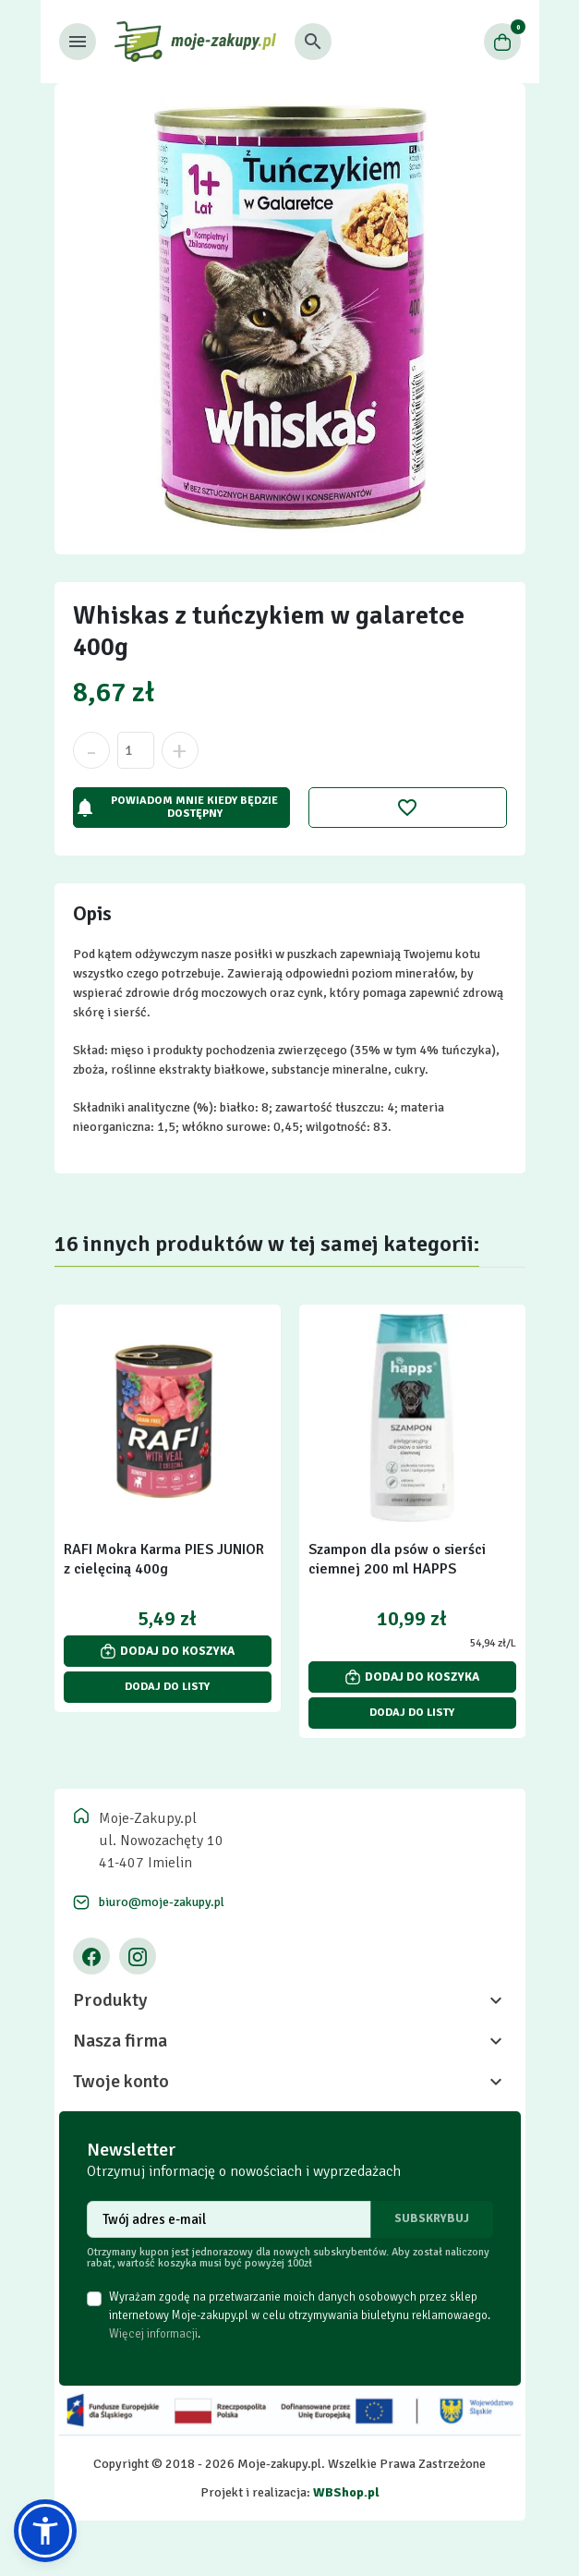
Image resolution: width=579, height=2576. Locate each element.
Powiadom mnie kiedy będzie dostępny (176, 807)
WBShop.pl (346, 2492)
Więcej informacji (153, 2334)
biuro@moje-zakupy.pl (161, 1902)
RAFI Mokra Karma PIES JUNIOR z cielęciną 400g (164, 1559)
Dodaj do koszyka (168, 1651)
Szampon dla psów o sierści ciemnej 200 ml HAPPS (397, 1559)
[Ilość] (135, 750)
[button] (313, 41)
